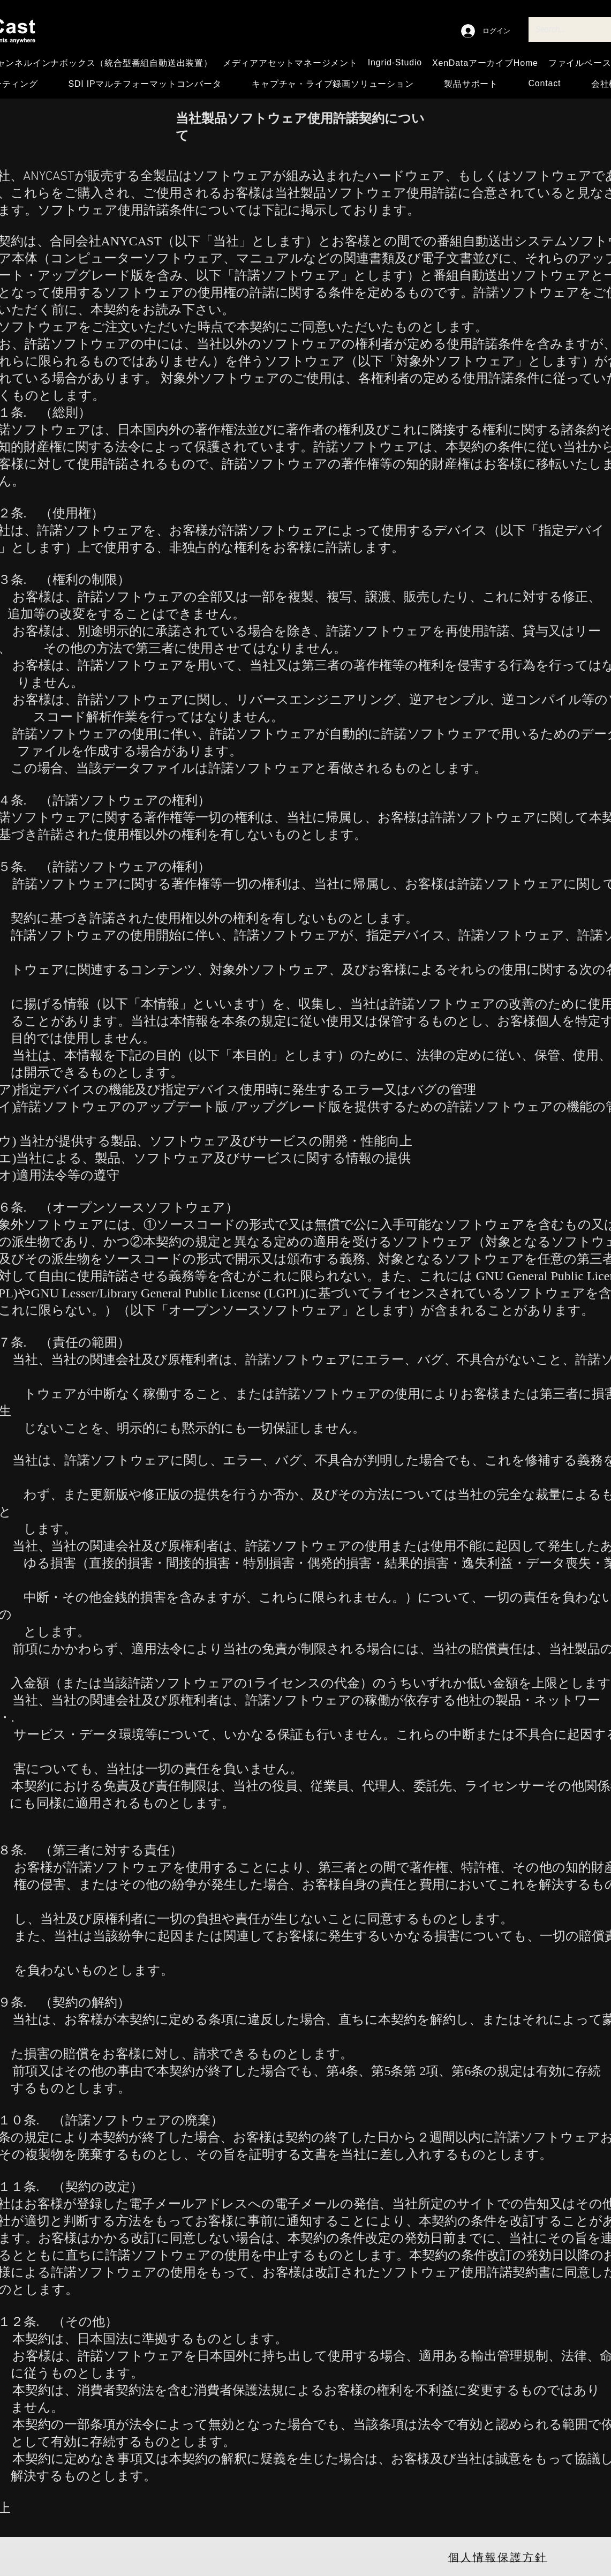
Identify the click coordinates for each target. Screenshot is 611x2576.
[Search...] (567, 29)
